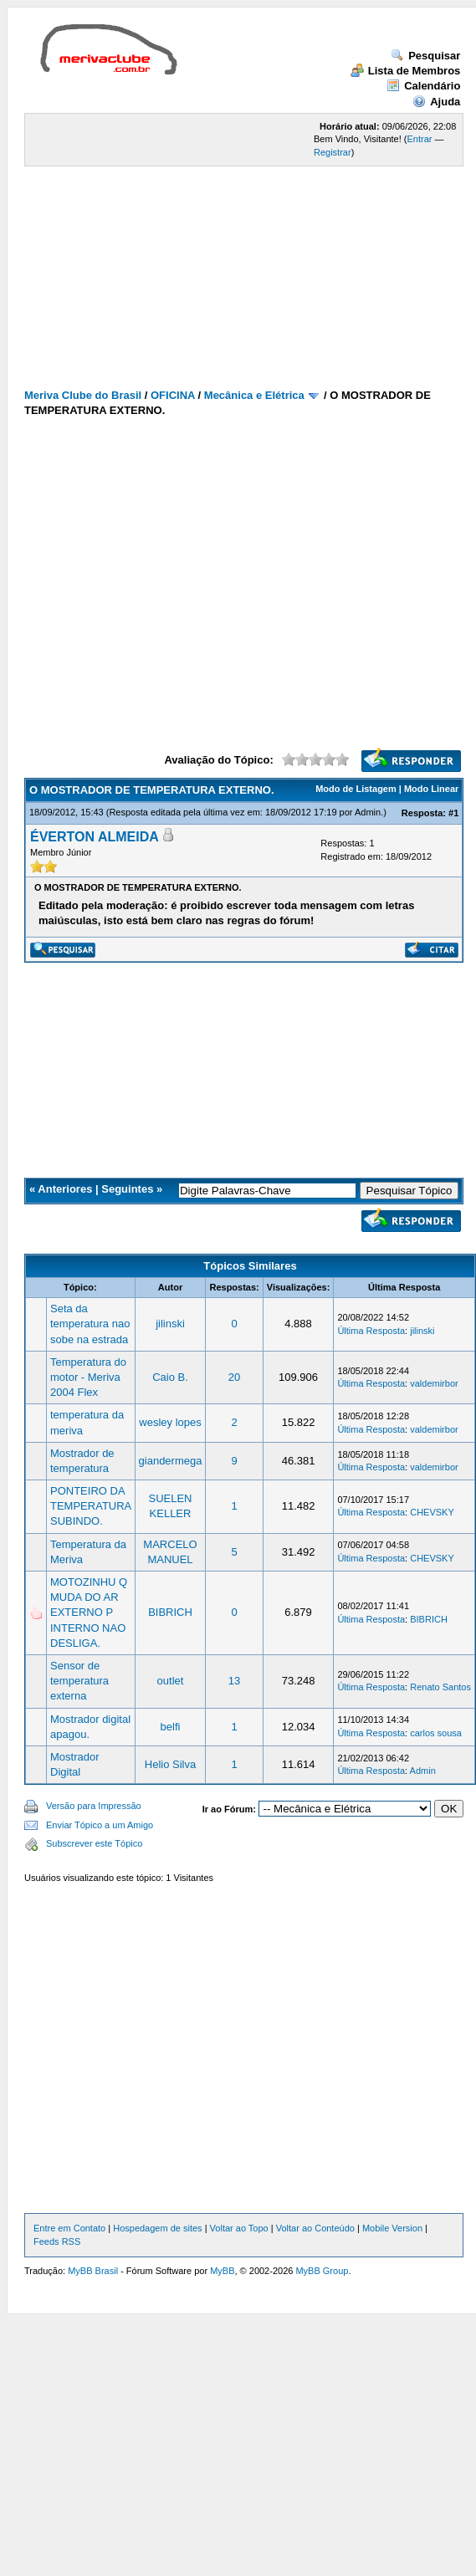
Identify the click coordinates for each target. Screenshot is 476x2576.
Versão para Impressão (93, 1806)
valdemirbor (434, 1383)
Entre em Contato (69, 2228)
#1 (453, 813)
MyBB (222, 2271)
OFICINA (173, 395)
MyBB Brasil (93, 2271)
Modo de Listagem (356, 789)
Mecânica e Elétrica (254, 395)
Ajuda (436, 101)
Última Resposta (371, 1331)
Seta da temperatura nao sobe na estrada (90, 1323)
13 (234, 1680)
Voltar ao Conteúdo (315, 2228)
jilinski (170, 1323)
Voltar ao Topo (239, 2228)
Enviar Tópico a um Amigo (99, 1825)
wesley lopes (170, 1422)
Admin (368, 812)
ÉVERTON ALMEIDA (94, 837)
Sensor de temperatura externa (79, 1680)
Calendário (423, 85)
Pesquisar (425, 55)
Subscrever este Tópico (94, 1843)
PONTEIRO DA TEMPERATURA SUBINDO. (90, 1506)
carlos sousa (436, 1733)
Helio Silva (170, 1764)
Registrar (332, 152)
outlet (170, 1680)
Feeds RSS (56, 2241)
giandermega (170, 1460)
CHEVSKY (432, 1512)
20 (234, 1377)
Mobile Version (392, 2228)
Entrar (419, 139)
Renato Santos (440, 1687)
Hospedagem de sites (157, 2228)
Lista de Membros (406, 70)
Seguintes (127, 1189)
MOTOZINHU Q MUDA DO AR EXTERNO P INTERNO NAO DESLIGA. (88, 1612)
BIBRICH (170, 1612)
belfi (171, 1726)
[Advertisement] (157, 231)
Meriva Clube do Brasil (82, 395)
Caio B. (170, 1377)
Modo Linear (431, 789)
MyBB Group (321, 2271)
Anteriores (65, 1189)
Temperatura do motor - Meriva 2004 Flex (88, 1377)
